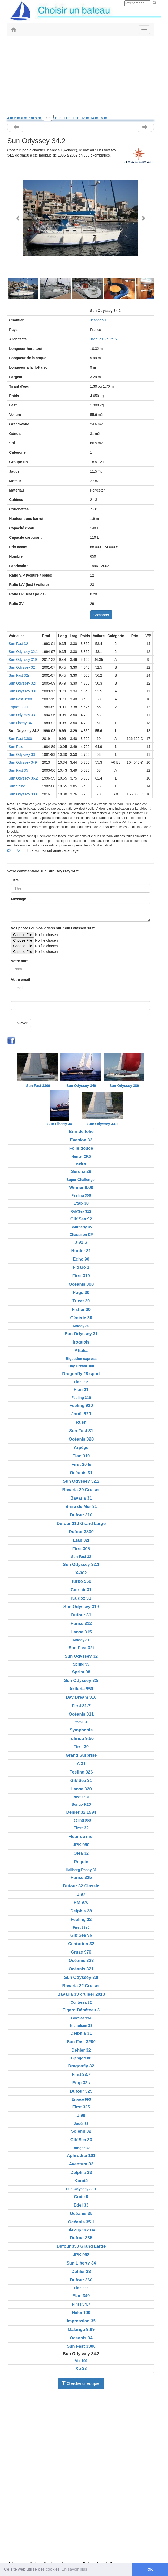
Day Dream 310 (81, 1697)
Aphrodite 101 (81, 2155)
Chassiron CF (81, 1234)
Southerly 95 (81, 1227)
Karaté (81, 2180)
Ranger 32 (81, 2148)
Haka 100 (81, 2312)
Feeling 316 (81, 1398)
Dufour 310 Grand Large (81, 1523)
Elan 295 (81, 1382)
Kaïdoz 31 (81, 1598)
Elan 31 (81, 1389)
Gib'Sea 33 (81, 2139)
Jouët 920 (81, 1413)
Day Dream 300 (81, 1366)
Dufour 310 (81, 1515)
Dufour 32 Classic (81, 1886)
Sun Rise (16, 747)
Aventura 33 (81, 2164)
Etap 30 (81, 1203)
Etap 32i (81, 1540)
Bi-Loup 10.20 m (81, 2230)
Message (18, 899)
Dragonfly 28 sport (81, 1373)
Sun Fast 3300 (20, 739)
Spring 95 (81, 1664)
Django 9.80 (81, 2058)
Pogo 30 (81, 1292)
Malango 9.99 (81, 2329)
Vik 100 (81, 2361)
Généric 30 (81, 1317)
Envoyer (20, 1023)
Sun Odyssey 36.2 (23, 778)
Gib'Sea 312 (81, 1211)
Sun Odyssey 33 (22, 754)
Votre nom (19, 961)
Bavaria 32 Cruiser (81, 1985)
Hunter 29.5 (81, 1156)
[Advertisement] (80, 77)
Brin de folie (81, 1131)
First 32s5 (81, 1927)
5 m (17, 118)
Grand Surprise (81, 1755)
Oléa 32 (81, 1853)
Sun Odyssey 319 (23, 659)
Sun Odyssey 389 (23, 794)
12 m (76, 118)
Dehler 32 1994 (81, 1812)
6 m (24, 118)
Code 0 (81, 2196)
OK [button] (150, 2569)
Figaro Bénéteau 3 (81, 2010)
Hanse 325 (81, 1877)
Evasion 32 (81, 1139)
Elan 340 (81, 2295)
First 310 (81, 1275)
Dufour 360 (81, 2280)
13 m (85, 118)
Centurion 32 (81, 1943)
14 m (94, 118)
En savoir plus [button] (74, 2569)
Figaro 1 (81, 1267)
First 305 (81, 1548)
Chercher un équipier (81, 2383)
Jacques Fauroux (103, 339)
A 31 (81, 1763)
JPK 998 (81, 2254)
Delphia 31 (81, 2033)
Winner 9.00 (81, 1187)
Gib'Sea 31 (81, 1780)
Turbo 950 (81, 1581)
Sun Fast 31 (81, 1430)
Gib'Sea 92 (81, 1219)
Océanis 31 (81, 1472)
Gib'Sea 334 (81, 2018)
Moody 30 (81, 1326)
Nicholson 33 (81, 2025)
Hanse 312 (81, 1623)
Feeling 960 (81, 1820)
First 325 (81, 2107)
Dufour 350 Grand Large (81, 2246)
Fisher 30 (81, 1309)
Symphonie (81, 1730)
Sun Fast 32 (18, 644)
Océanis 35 (81, 2213)
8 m (38, 118)
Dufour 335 (81, 2237)
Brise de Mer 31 (81, 1506)
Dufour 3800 (81, 1531)
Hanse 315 (81, 1632)
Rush (81, 1422)
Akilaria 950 (81, 1688)
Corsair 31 (81, 1589)
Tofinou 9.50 (81, 1738)
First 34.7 (81, 2304)
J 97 (81, 1894)
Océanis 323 (81, 1960)
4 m (10, 118)
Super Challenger (81, 1180)
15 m (103, 118)
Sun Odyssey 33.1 (23, 715)
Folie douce (81, 1148)
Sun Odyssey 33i (22, 691)
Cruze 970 (81, 1952)
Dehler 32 (81, 2050)
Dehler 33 (81, 2271)
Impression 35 (81, 2321)
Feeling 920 (81, 1405)
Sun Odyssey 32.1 (23, 652)
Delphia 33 (81, 2172)
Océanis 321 (81, 1969)
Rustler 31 (81, 1797)
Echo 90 (81, 1259)
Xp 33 (81, 2368)
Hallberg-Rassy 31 (81, 1870)
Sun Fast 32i (19, 675)
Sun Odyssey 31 (81, 1333)
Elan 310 (81, 1456)
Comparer (101, 615)
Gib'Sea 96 (81, 1935)
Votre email (20, 980)
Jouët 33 (81, 2124)
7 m (31, 118)
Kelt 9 (81, 1164)
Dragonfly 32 (81, 2066)
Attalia (81, 1350)
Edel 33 (81, 2205)
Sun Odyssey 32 (22, 667)
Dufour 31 (81, 1615)
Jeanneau (98, 320)
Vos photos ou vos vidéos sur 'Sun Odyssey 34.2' (53, 928)
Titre (15, 880)
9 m (47, 118)
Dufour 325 (81, 2091)
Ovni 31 (81, 1722)
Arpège (81, 1447)
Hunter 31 (81, 1250)
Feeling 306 (81, 1195)
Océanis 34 (81, 2337)
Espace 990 (18, 707)
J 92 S (81, 1242)
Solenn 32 (81, 2131)
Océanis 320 (81, 1439)
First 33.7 (81, 2074)
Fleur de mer (81, 1836)
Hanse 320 (81, 1789)
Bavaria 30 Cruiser (81, 1489)
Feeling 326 (81, 1772)
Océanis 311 (81, 1714)
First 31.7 (81, 1705)
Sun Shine (17, 786)
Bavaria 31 (81, 1498)
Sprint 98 (81, 1672)
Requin (81, 1861)
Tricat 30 (81, 1301)
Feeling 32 (81, 1919)
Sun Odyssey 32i (22, 683)
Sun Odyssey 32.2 (81, 1481)
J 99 (81, 2115)
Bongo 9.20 (81, 1804)
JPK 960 (81, 1844)
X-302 (81, 1573)
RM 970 (81, 1902)
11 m (67, 118)
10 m (59, 118)
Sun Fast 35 (18, 770)
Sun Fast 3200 (20, 699)
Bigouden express (81, 1359)
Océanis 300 (81, 1284)
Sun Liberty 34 (20, 723)
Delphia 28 (81, 1911)
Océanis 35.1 (81, 2222)
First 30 (81, 1746)
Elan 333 (81, 2288)
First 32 (81, 1828)
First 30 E (81, 1464)
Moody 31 (81, 1640)
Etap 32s (81, 2082)
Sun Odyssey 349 (23, 762)
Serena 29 (81, 1171)
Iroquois (81, 1342)
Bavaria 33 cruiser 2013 (81, 1994)
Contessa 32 (81, 2002)
